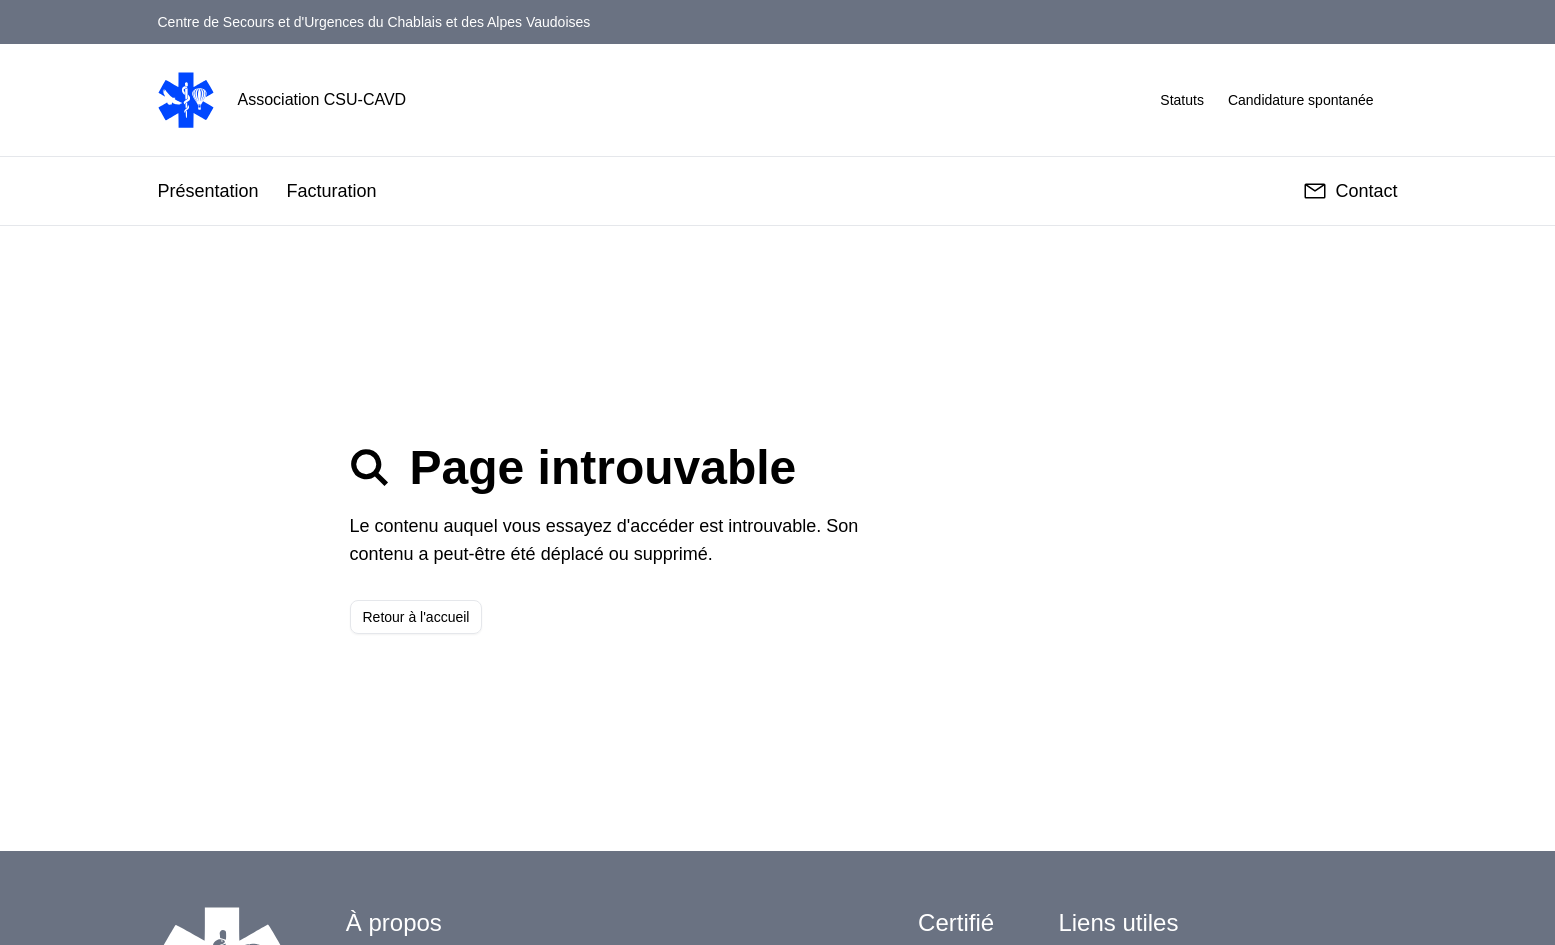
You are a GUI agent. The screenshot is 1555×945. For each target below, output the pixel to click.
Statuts (1182, 100)
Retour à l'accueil (416, 617)
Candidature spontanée (1301, 100)
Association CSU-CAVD (322, 99)
